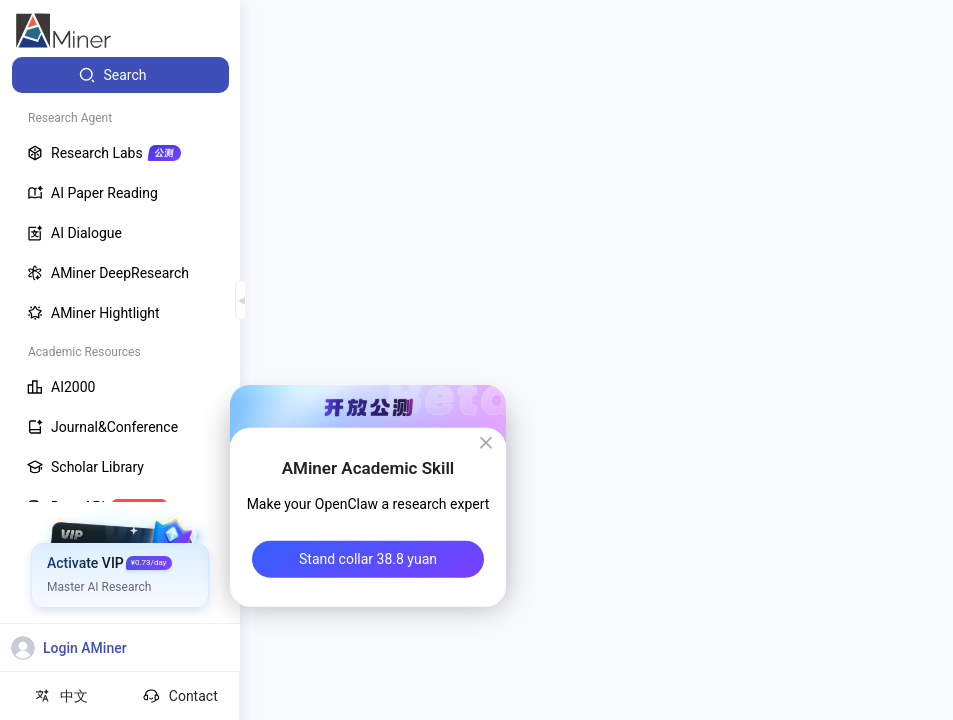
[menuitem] (120, 75)
